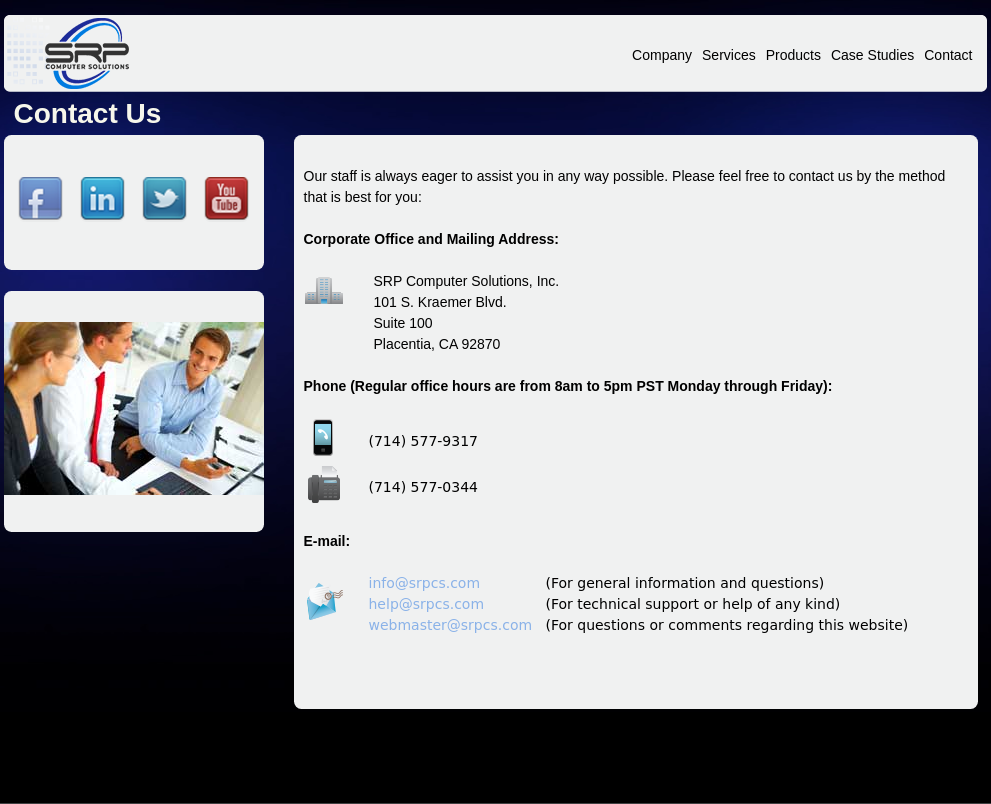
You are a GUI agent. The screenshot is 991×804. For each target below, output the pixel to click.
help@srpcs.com (427, 604)
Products (793, 55)
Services (729, 55)
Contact (948, 55)
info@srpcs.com (425, 583)
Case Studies (872, 55)
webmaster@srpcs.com (451, 625)
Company (662, 55)
